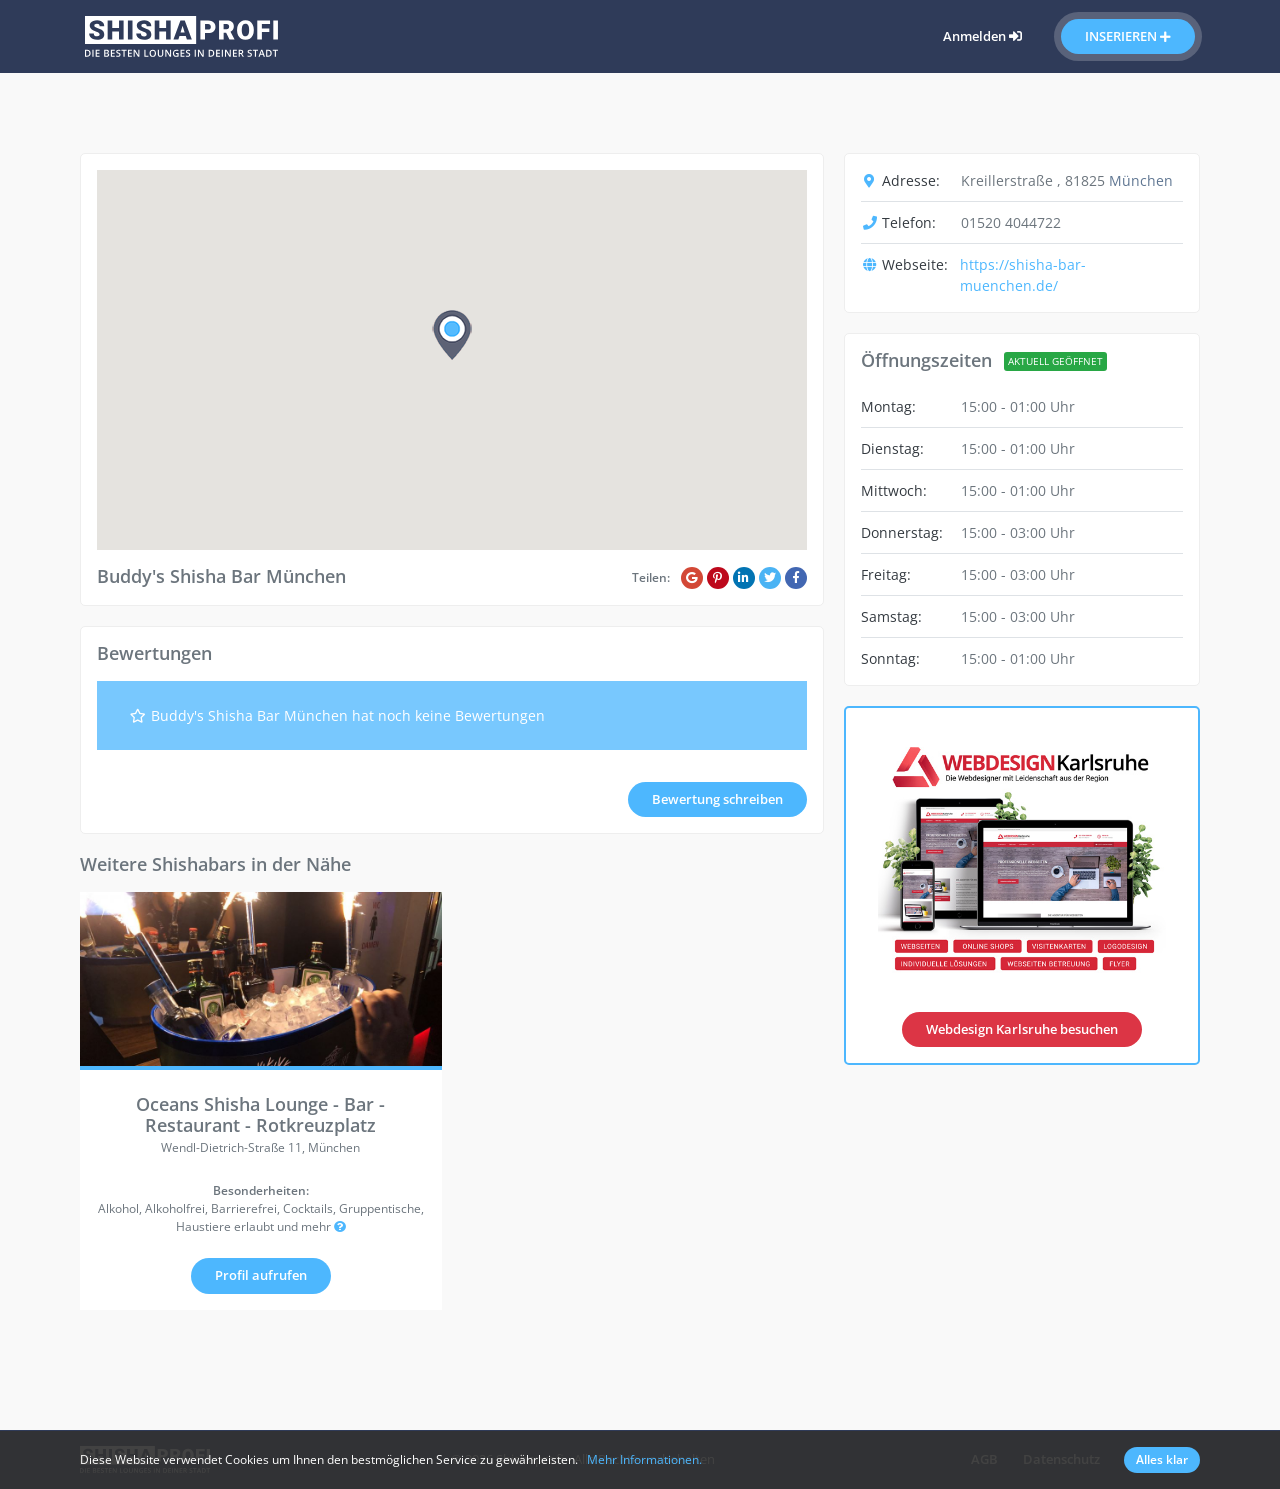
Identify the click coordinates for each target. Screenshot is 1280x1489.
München (1141, 180)
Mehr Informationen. (644, 1459)
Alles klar (1162, 1459)
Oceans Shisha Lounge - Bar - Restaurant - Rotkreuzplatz (260, 1115)
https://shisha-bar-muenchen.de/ (1023, 275)
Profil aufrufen (261, 1275)
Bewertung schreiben (717, 799)
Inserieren (1128, 36)
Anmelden (982, 36)
